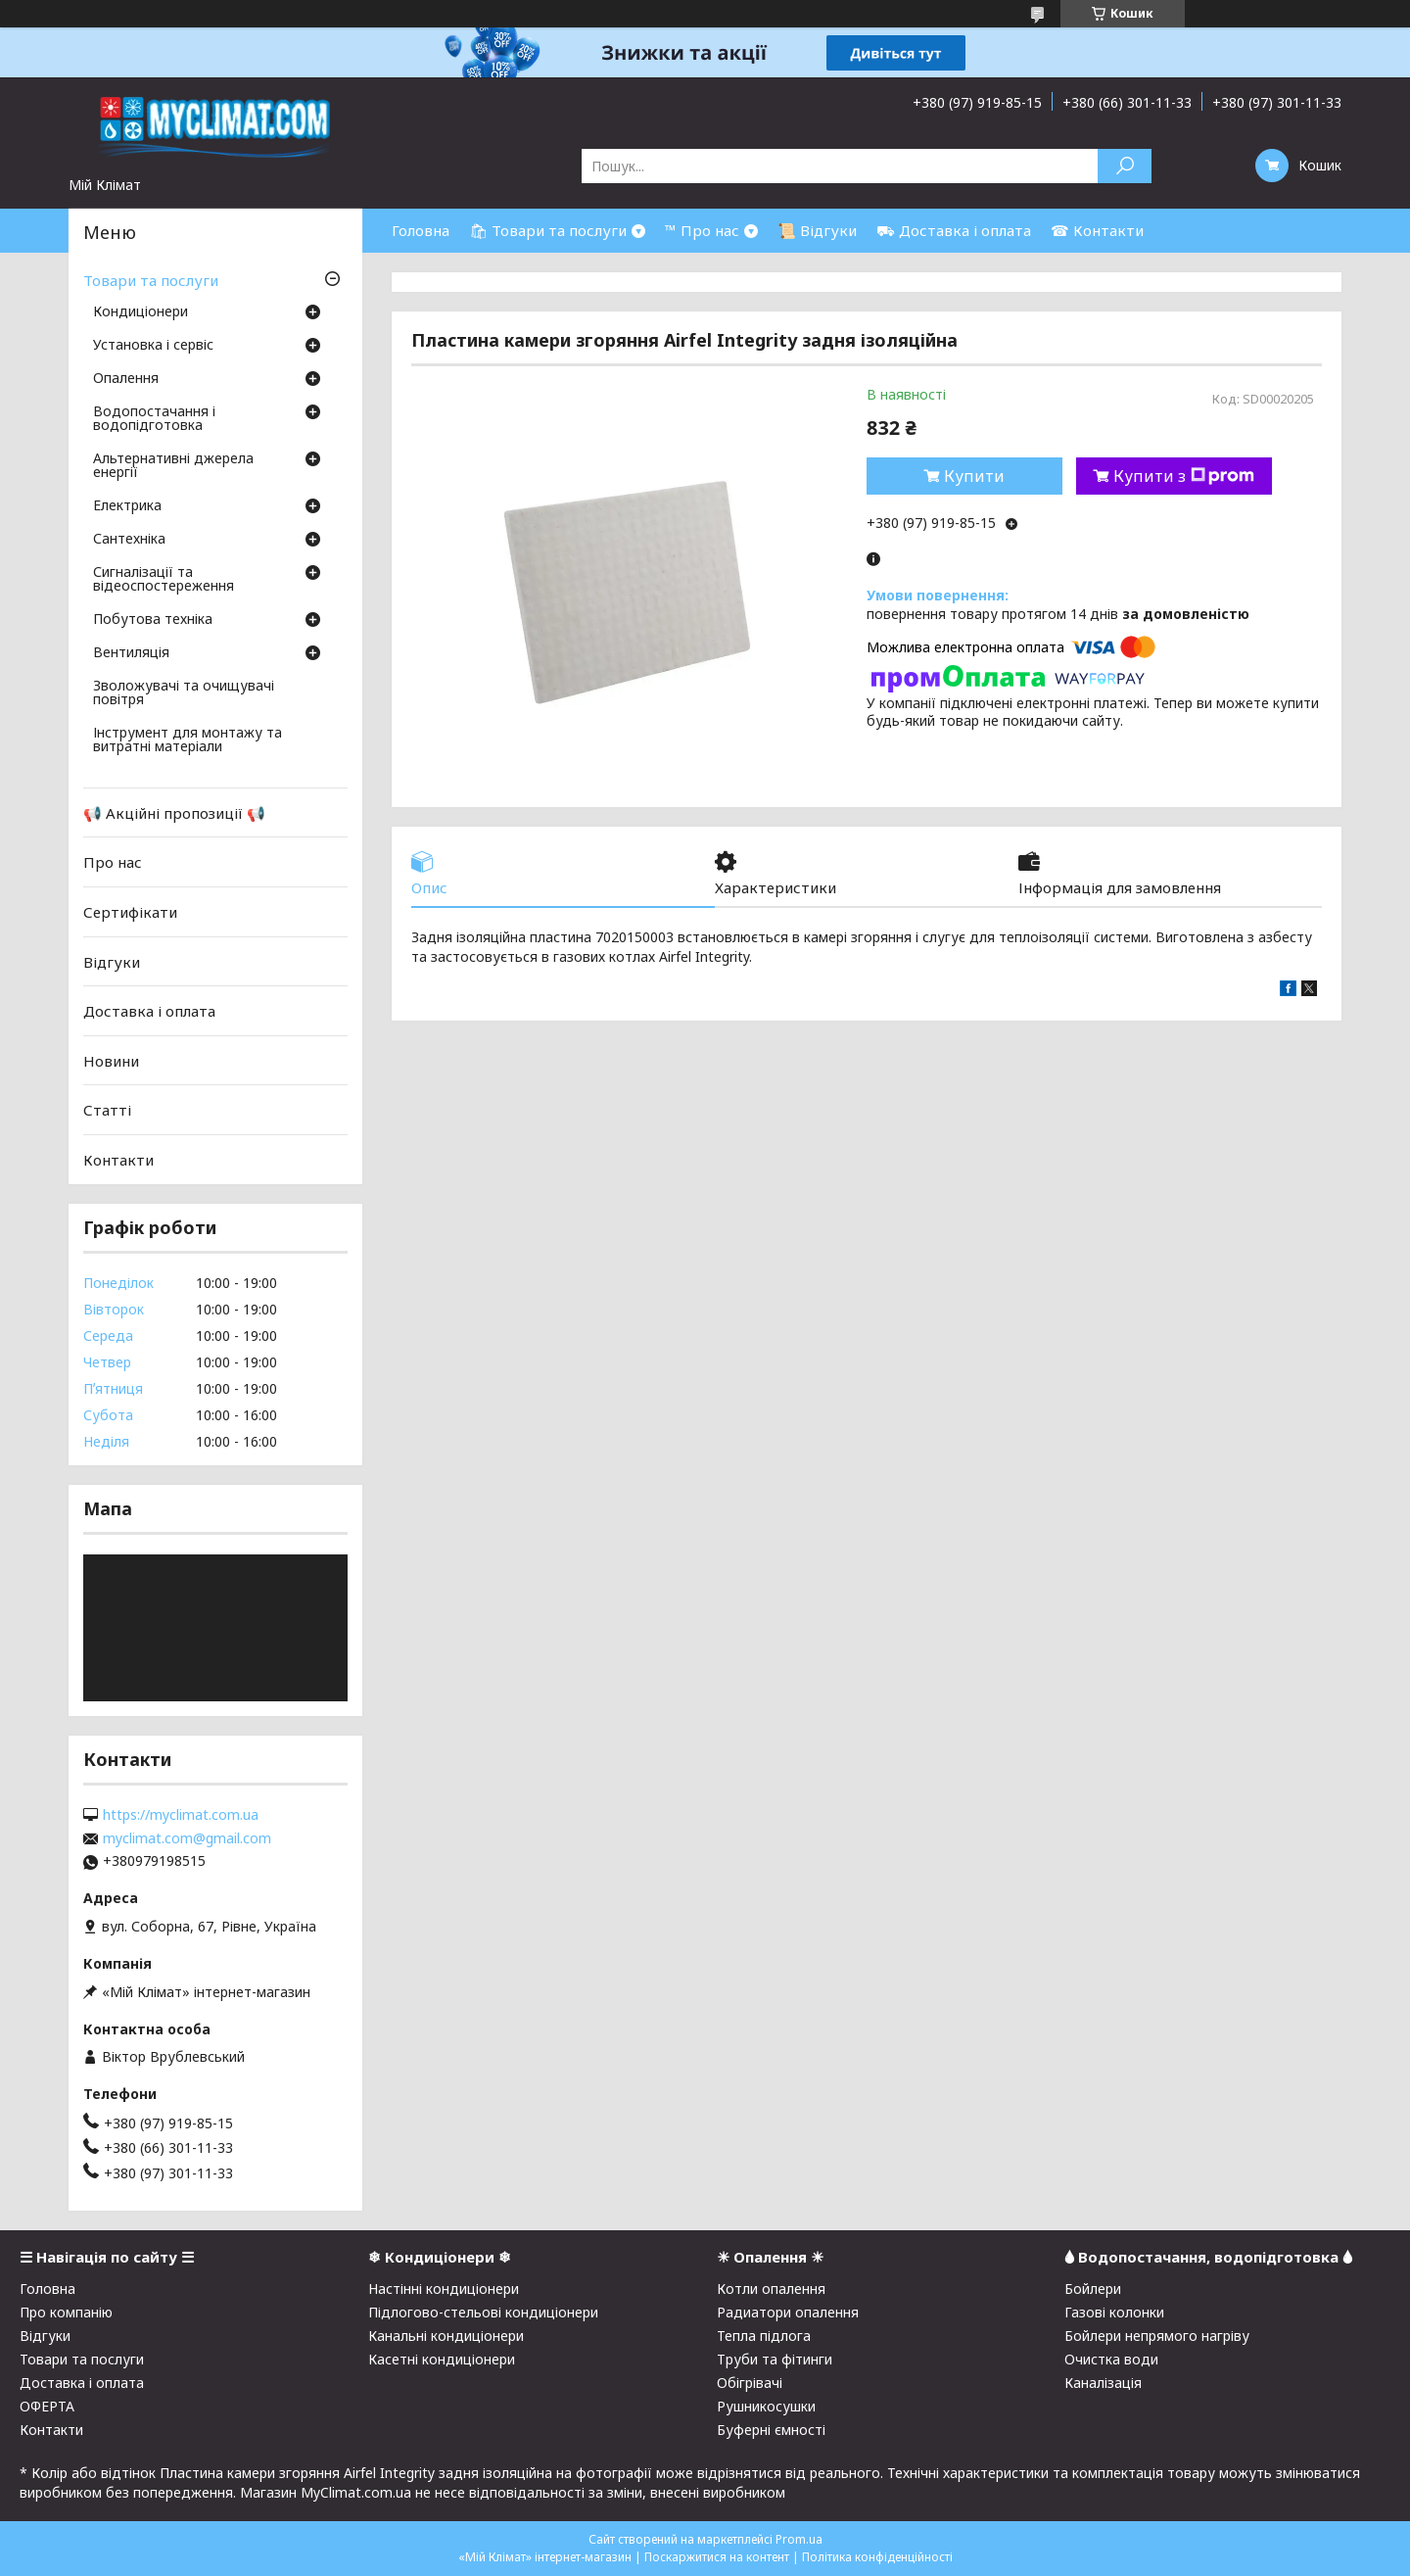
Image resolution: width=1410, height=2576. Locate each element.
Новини (111, 1061)
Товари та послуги (150, 280)
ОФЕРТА (47, 2406)
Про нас (112, 862)
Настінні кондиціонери (443, 2288)
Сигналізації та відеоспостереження (163, 580)
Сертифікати (130, 912)
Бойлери (1092, 2288)
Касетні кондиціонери (441, 2359)
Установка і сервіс (153, 346)
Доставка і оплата (149, 1011)
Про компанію (66, 2312)
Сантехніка (129, 540)
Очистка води (1111, 2359)
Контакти (118, 1159)
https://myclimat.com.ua (180, 1815)
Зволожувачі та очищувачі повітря (183, 693)
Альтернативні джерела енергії (173, 466)
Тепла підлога (764, 2335)
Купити (974, 476)
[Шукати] (1125, 166)
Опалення (126, 379)
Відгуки (111, 961)
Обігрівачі (749, 2382)
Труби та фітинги (774, 2359)
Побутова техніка (152, 620)
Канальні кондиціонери (446, 2335)
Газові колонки (1114, 2312)
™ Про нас (702, 230)
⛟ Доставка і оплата (953, 230)
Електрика (127, 506)
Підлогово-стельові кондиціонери (483, 2312)
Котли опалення (771, 2288)
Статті (107, 1110)
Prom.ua (799, 2539)
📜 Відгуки (817, 230)
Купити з (1183, 476)
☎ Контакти (1097, 230)
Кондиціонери (140, 312)
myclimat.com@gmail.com (187, 1838)
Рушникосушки (766, 2406)
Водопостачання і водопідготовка (154, 419)
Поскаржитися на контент (716, 2557)
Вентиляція (131, 653)
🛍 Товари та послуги (548, 230)
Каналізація (1103, 2382)
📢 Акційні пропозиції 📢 (174, 813)
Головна (420, 230)
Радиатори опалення (788, 2312)
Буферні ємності (771, 2429)
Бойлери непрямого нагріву (1156, 2335)
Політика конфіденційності (877, 2557)
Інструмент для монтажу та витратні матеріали (187, 740)
